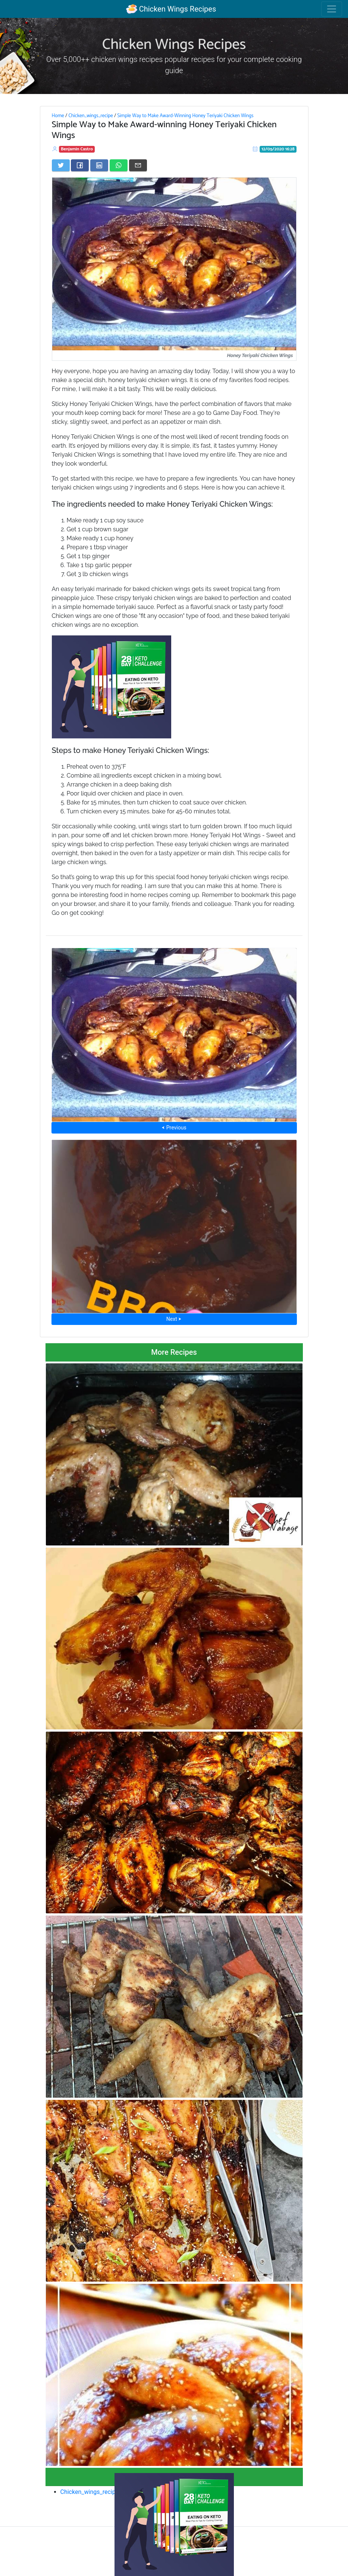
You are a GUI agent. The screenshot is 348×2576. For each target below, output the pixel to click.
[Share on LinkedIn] (99, 165)
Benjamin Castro (77, 149)
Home (58, 116)
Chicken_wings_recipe (90, 116)
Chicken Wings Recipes (171, 9)
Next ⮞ (174, 1319)
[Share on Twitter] (61, 165)
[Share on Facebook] (80, 165)
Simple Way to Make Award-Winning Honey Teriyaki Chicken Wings (185, 116)
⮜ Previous (174, 1128)
